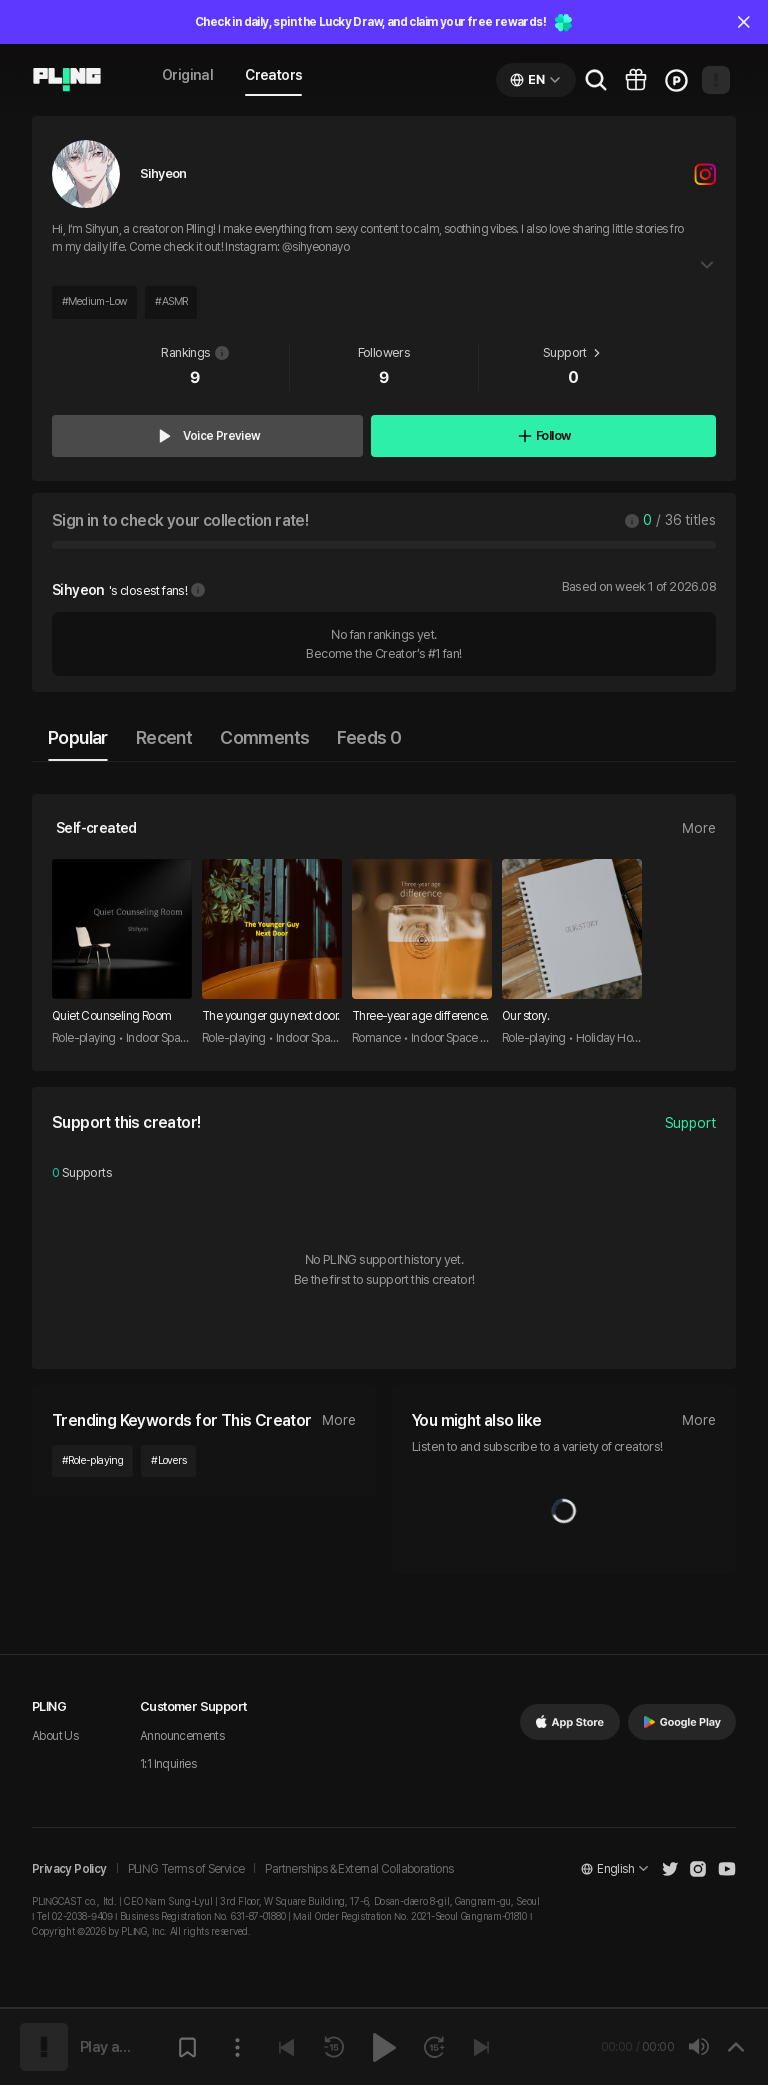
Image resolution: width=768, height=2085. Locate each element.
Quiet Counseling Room (111, 1016)
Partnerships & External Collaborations (359, 1869)
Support (690, 1123)
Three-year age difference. (420, 1016)
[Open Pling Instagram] (698, 1869)
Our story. (525, 1016)
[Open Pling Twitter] (670, 1869)
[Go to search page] (596, 80)
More (699, 828)
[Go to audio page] (67, 80)
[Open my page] (716, 80)
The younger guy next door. (270, 1016)
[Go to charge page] (676, 80)
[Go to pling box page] (636, 80)
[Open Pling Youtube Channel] (727, 1869)
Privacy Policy (69, 1869)
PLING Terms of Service (186, 1869)
